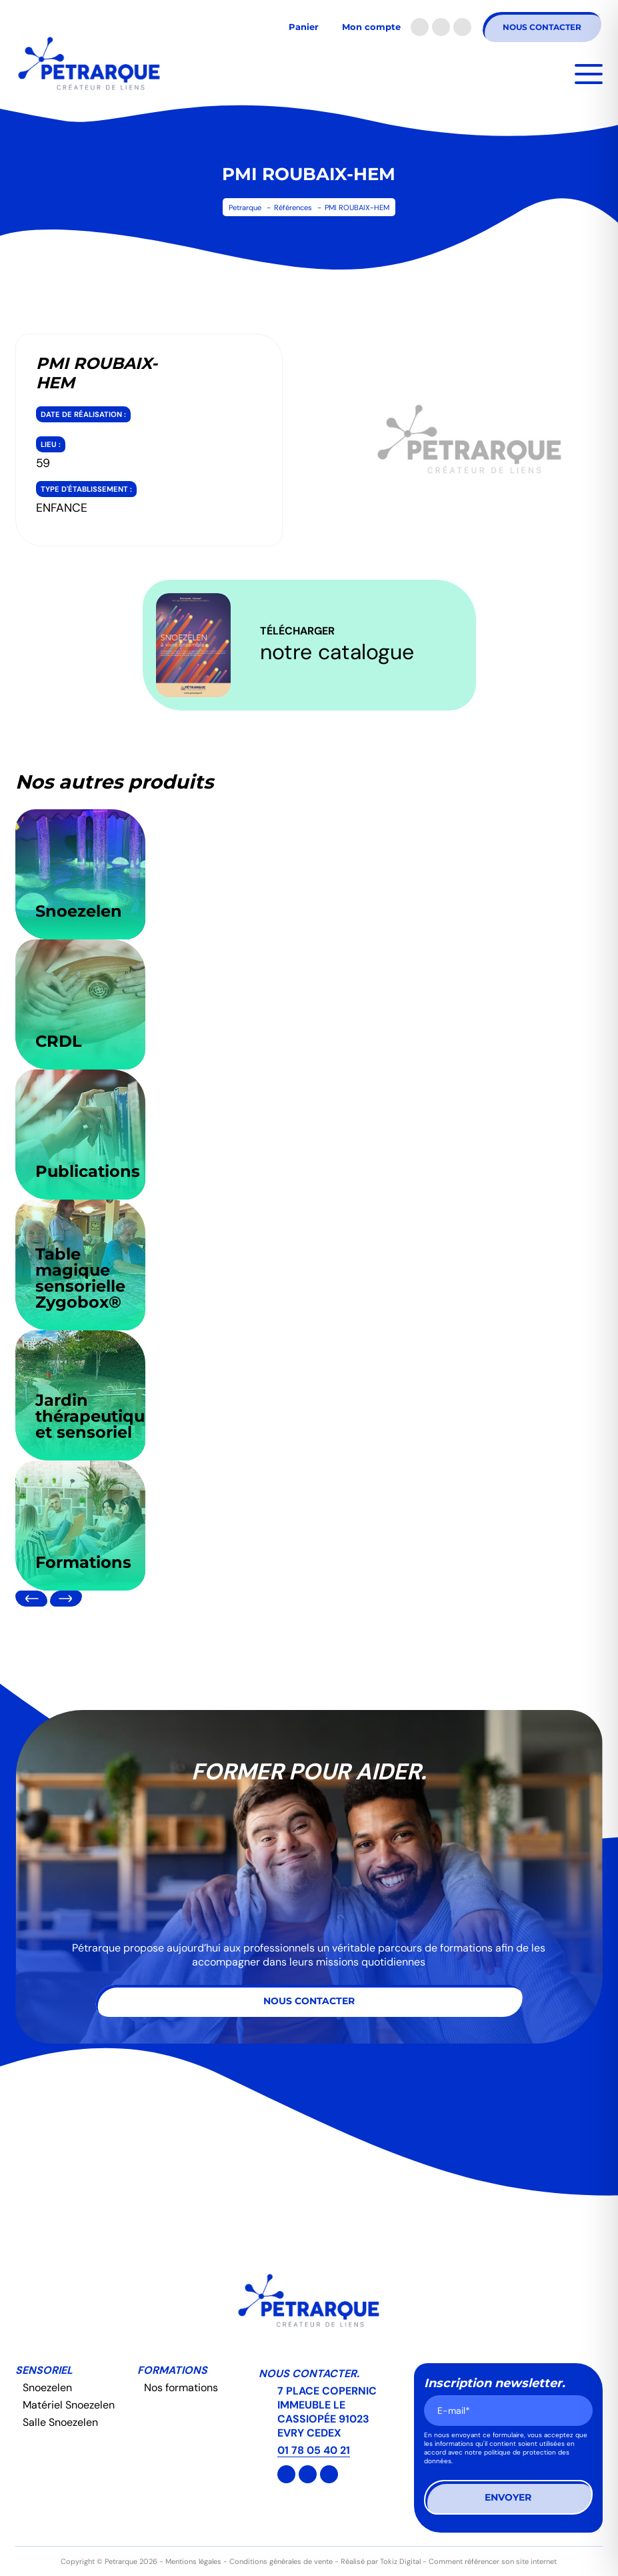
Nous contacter (542, 27)
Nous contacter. (309, 2374)
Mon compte (371, 27)
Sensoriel (44, 2370)
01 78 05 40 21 (313, 2450)
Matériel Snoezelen (69, 2405)
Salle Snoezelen (60, 2422)
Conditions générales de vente (281, 2561)
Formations (172, 2370)
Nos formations (181, 2388)
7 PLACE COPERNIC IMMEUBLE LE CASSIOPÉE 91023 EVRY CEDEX (328, 2412)
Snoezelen (47, 2388)
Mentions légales (193, 2561)
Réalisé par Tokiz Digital (381, 2561)
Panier (304, 27)
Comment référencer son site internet (493, 2561)
